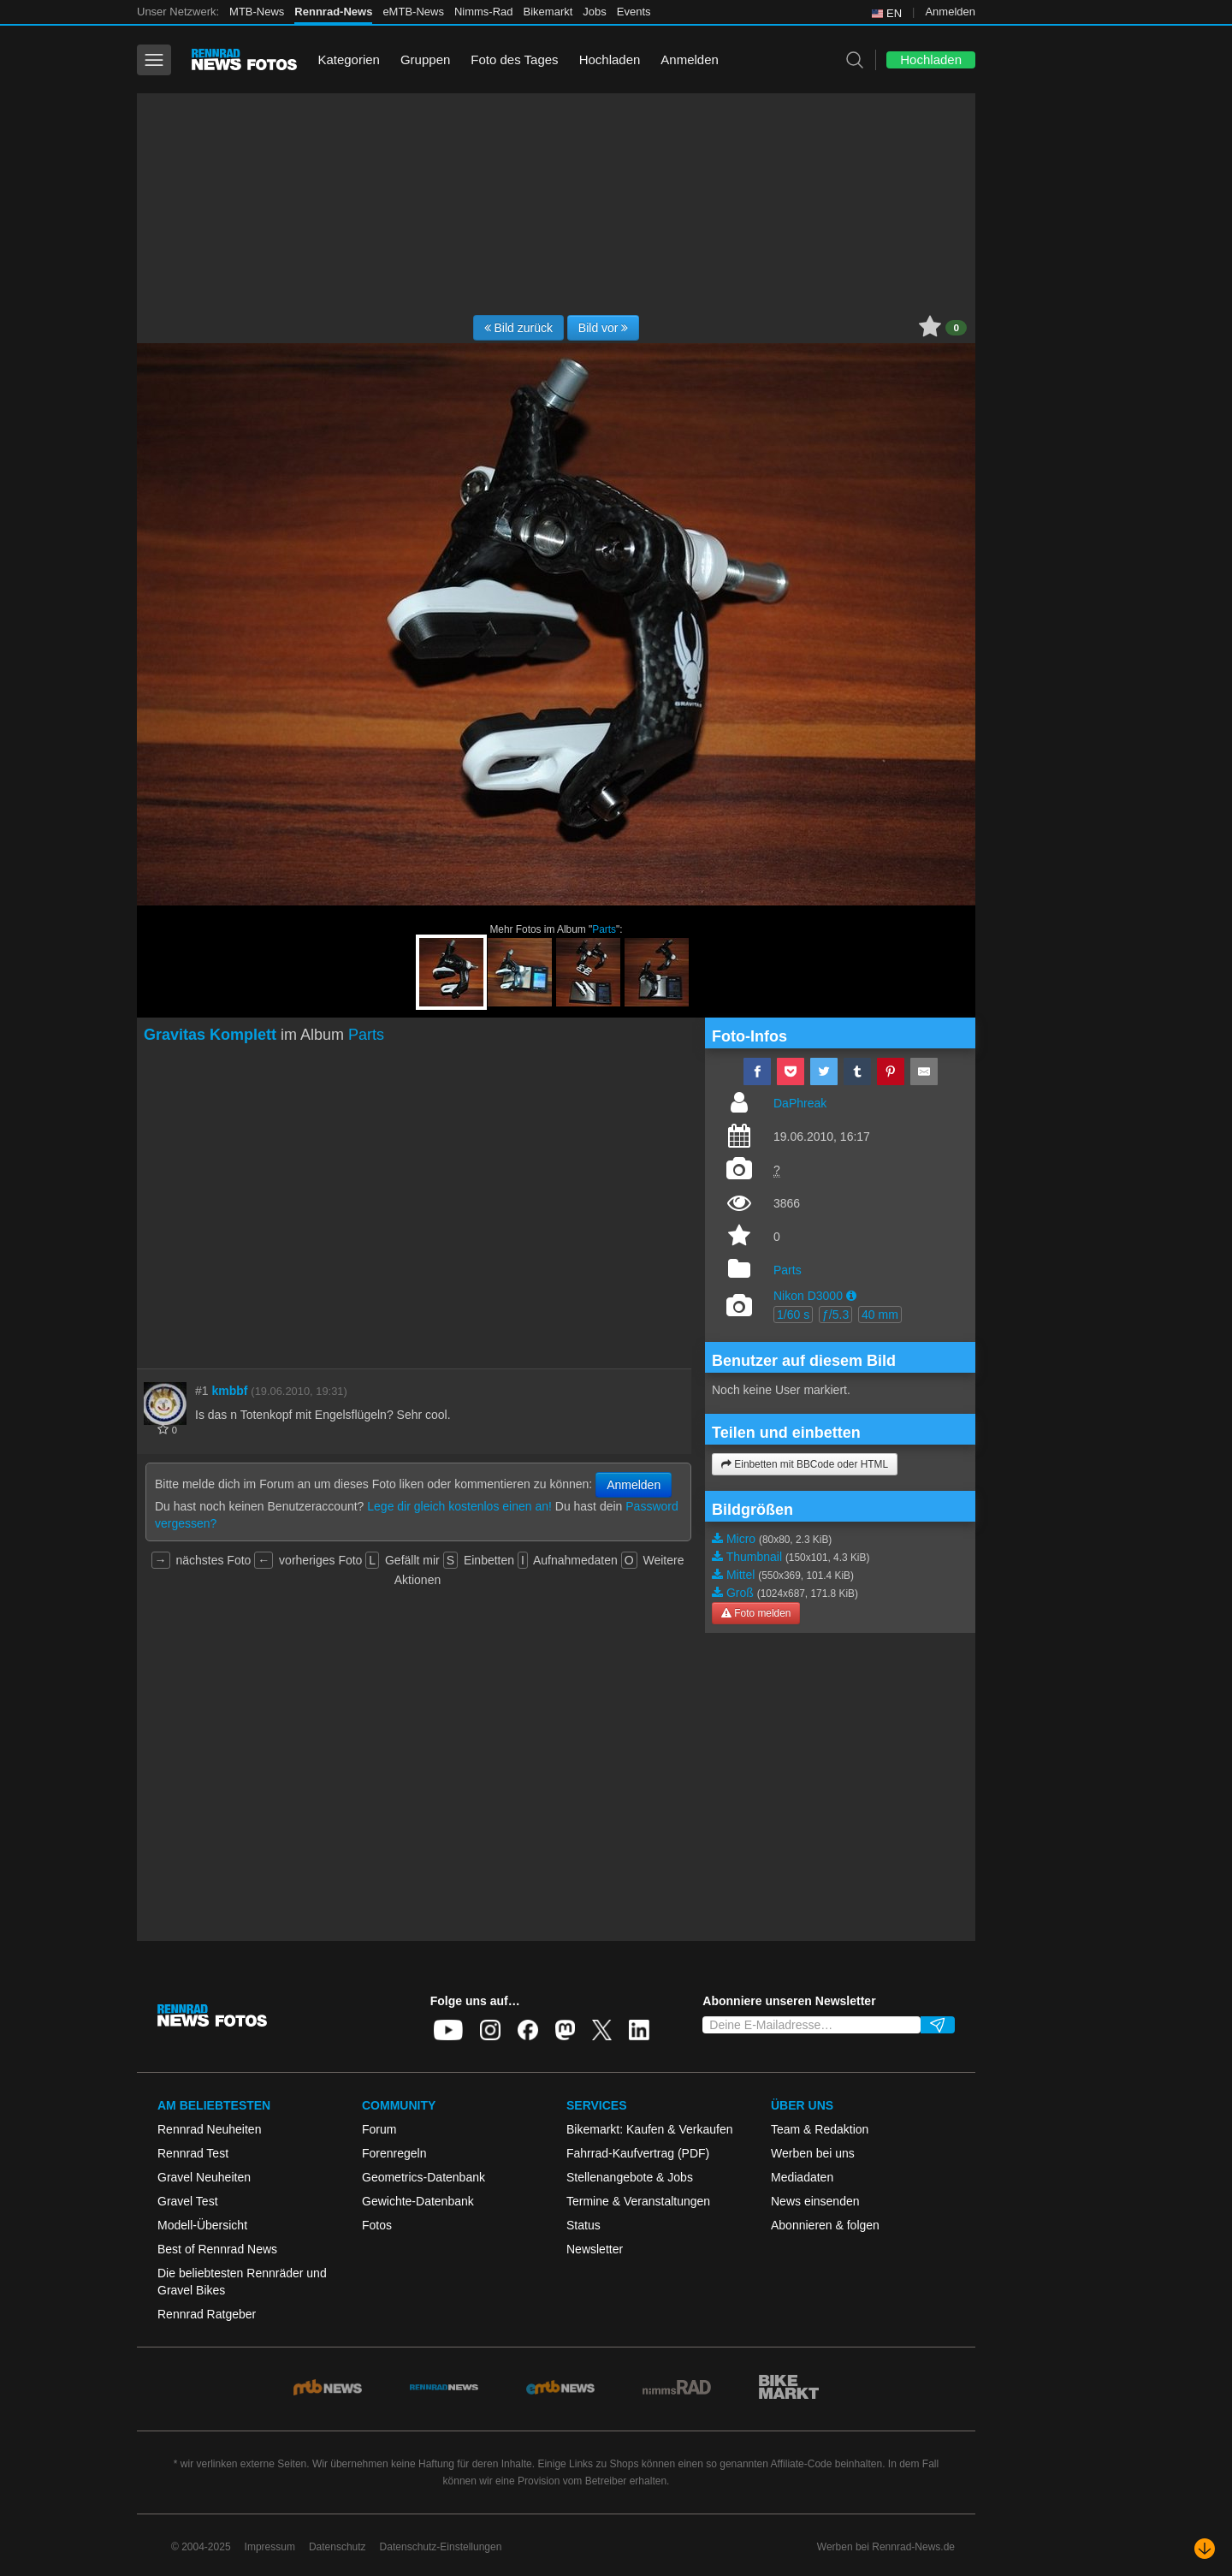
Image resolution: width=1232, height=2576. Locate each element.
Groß (740, 1593)
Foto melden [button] (756, 1613)
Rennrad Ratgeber (206, 2314)
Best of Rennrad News (217, 2249)
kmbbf (229, 1391)
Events (634, 11)
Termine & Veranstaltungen (638, 2201)
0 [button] (956, 328)
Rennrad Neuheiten (209, 2129)
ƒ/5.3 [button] (835, 1314)
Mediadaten (802, 2177)
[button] (851, 1296)
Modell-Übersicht (202, 2225)
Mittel (740, 1575)
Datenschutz (337, 2547)
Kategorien (348, 59)
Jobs (594, 11)
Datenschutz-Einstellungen (441, 2547)
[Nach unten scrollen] (1204, 2548)
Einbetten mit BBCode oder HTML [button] (804, 1464)
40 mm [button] (880, 1314)
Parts (604, 929)
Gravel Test (187, 2201)
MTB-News (256, 11)
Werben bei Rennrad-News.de (886, 2547)
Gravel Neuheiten (204, 2177)
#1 (202, 1391)
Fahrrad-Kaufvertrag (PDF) (637, 2153)
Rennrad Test (192, 2153)
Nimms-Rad (483, 11)
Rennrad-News (333, 11)
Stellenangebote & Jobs (629, 2177)
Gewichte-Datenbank (418, 2201)
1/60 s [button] (793, 1314)
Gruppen (425, 59)
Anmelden (950, 11)
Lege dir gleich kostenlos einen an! (459, 1506)
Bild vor (603, 328)
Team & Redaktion (819, 2129)
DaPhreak (799, 1103)
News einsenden (815, 2201)
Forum (379, 2129)
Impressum (270, 2547)
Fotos (377, 2225)
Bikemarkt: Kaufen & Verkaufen (649, 2129)
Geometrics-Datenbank (423, 2177)
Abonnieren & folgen (825, 2225)
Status (583, 2225)
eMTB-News (413, 11)
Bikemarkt (548, 11)
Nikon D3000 (808, 1296)
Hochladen (610, 59)
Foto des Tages (514, 59)
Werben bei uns (813, 2153)
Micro (740, 1539)
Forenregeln (394, 2153)
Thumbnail (754, 1557)
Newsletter (594, 2249)
